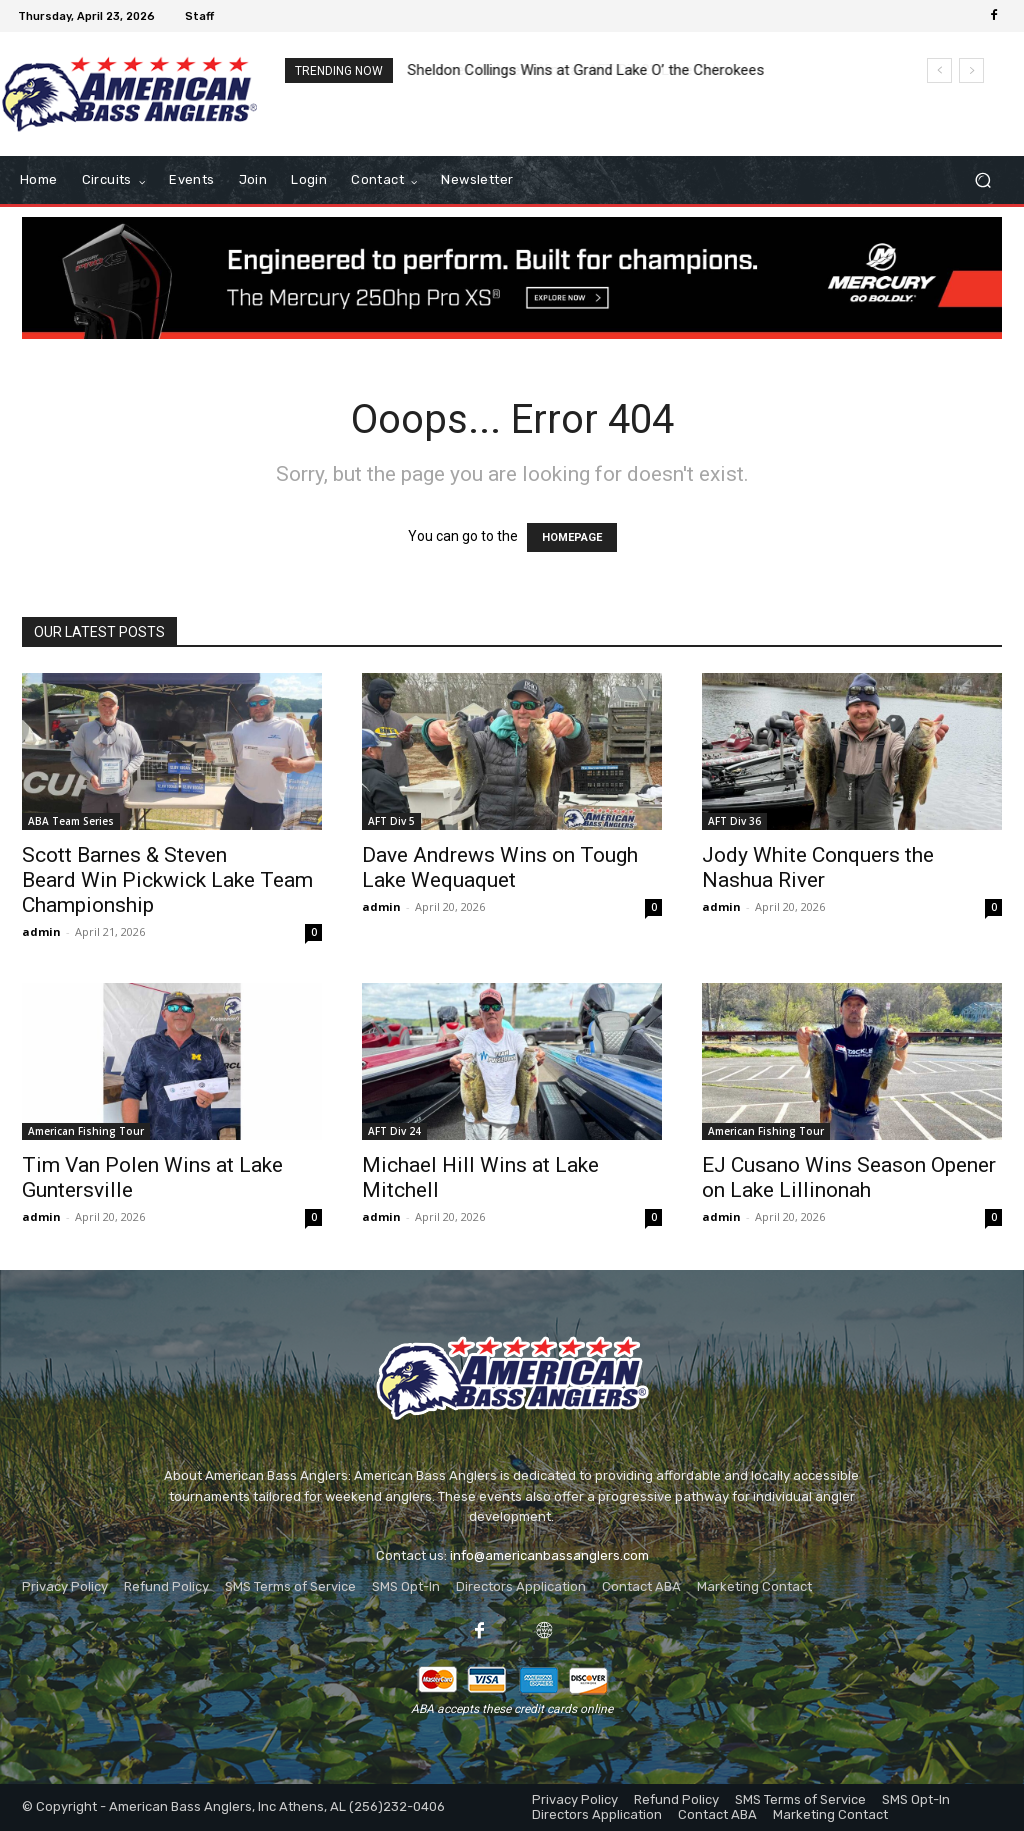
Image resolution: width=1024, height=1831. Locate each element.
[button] (982, 180)
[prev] (939, 70)
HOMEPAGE (572, 537)
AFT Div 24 (394, 1131)
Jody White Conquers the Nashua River (818, 867)
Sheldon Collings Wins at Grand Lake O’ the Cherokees (586, 70)
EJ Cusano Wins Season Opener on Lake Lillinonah (849, 1177)
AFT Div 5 (391, 821)
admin (41, 931)
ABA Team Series (71, 821)
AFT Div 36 (734, 821)
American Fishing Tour (86, 1131)
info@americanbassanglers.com (549, 1555)
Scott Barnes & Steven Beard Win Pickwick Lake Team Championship (167, 880)
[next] (971, 70)
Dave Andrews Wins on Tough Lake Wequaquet (500, 867)
